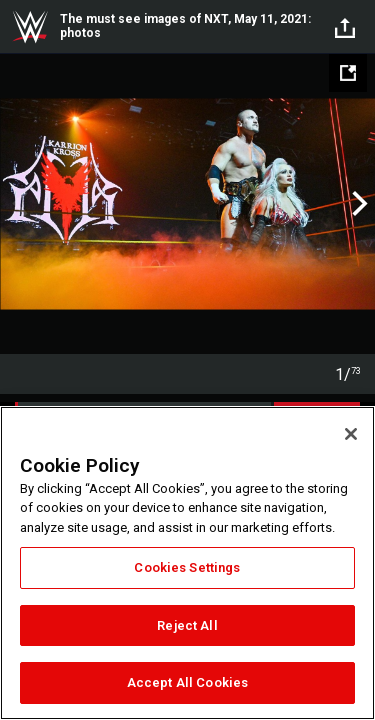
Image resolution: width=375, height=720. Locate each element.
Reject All (187, 625)
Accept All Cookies (187, 682)
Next (357, 204)
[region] (187, 563)
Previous (17, 204)
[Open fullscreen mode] (348, 73)
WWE (30, 27)
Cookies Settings (187, 567)
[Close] (351, 434)
